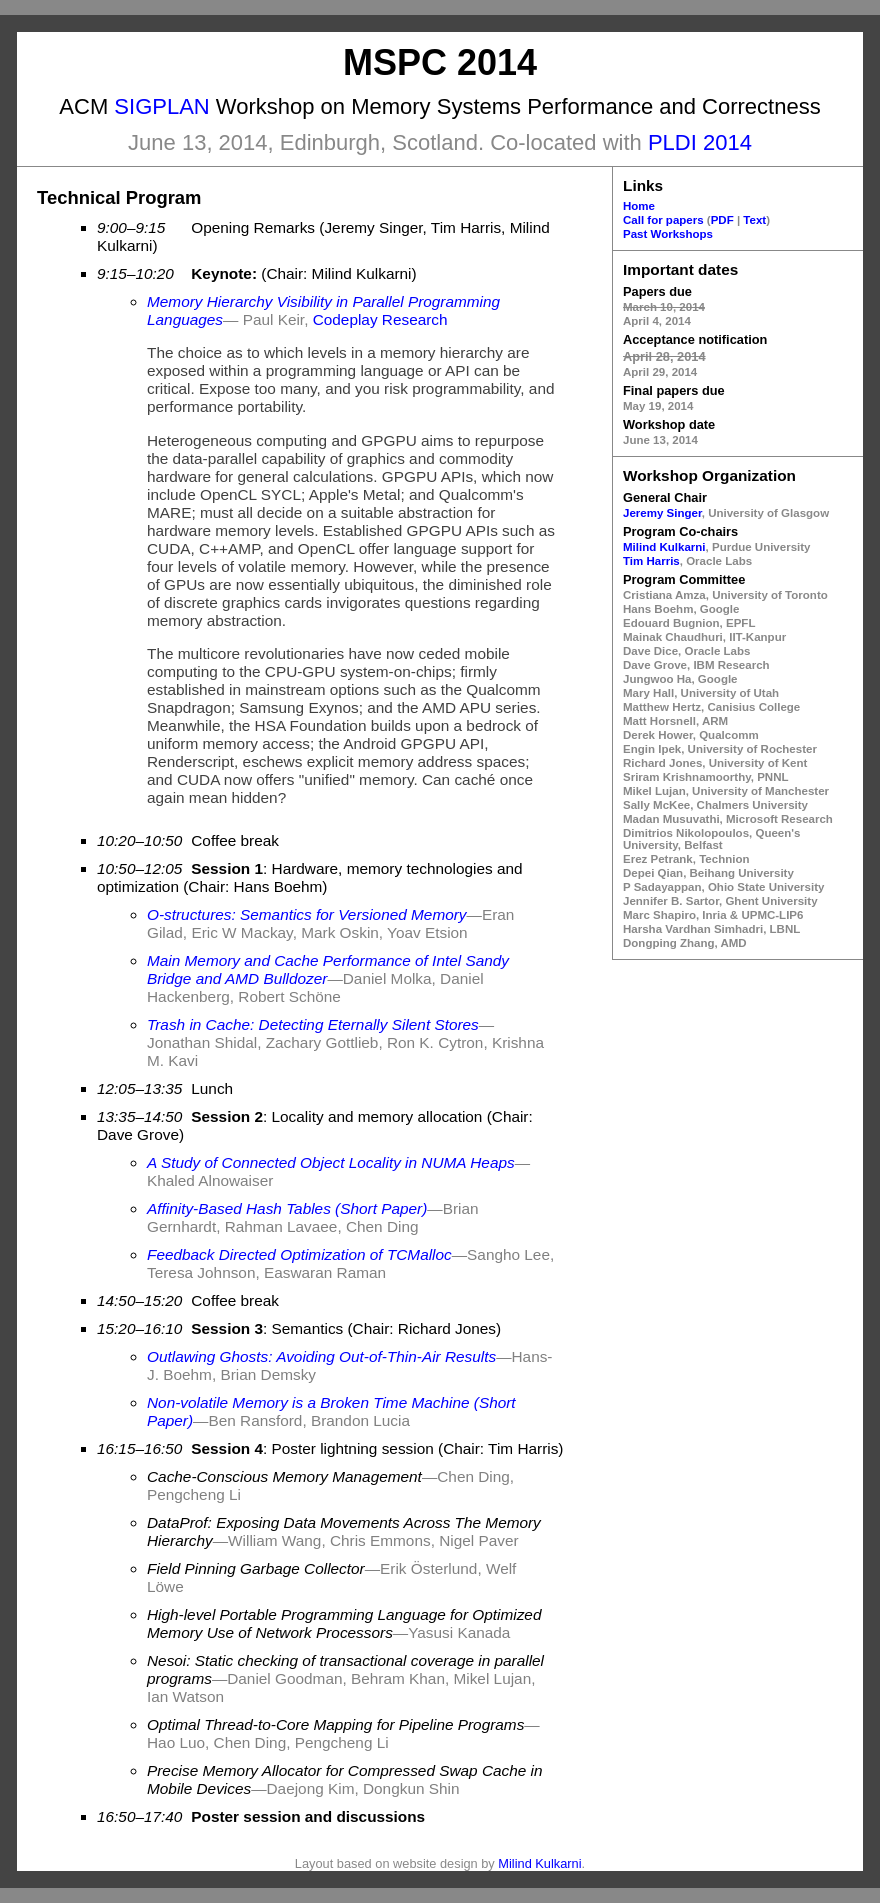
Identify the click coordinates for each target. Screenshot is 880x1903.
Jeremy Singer (662, 513)
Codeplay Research (380, 319)
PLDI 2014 (700, 142)
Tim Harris (651, 561)
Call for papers (663, 220)
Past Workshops (668, 234)
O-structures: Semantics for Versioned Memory (307, 914)
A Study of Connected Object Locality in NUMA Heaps (331, 1162)
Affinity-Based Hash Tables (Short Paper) (287, 1208)
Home (639, 206)
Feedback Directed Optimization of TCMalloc (299, 1254)
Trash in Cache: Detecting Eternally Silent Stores (313, 1024)
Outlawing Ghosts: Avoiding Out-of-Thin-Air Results (321, 1356)
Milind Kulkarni (664, 547)
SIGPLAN (161, 106)
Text (754, 220)
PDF (722, 220)
